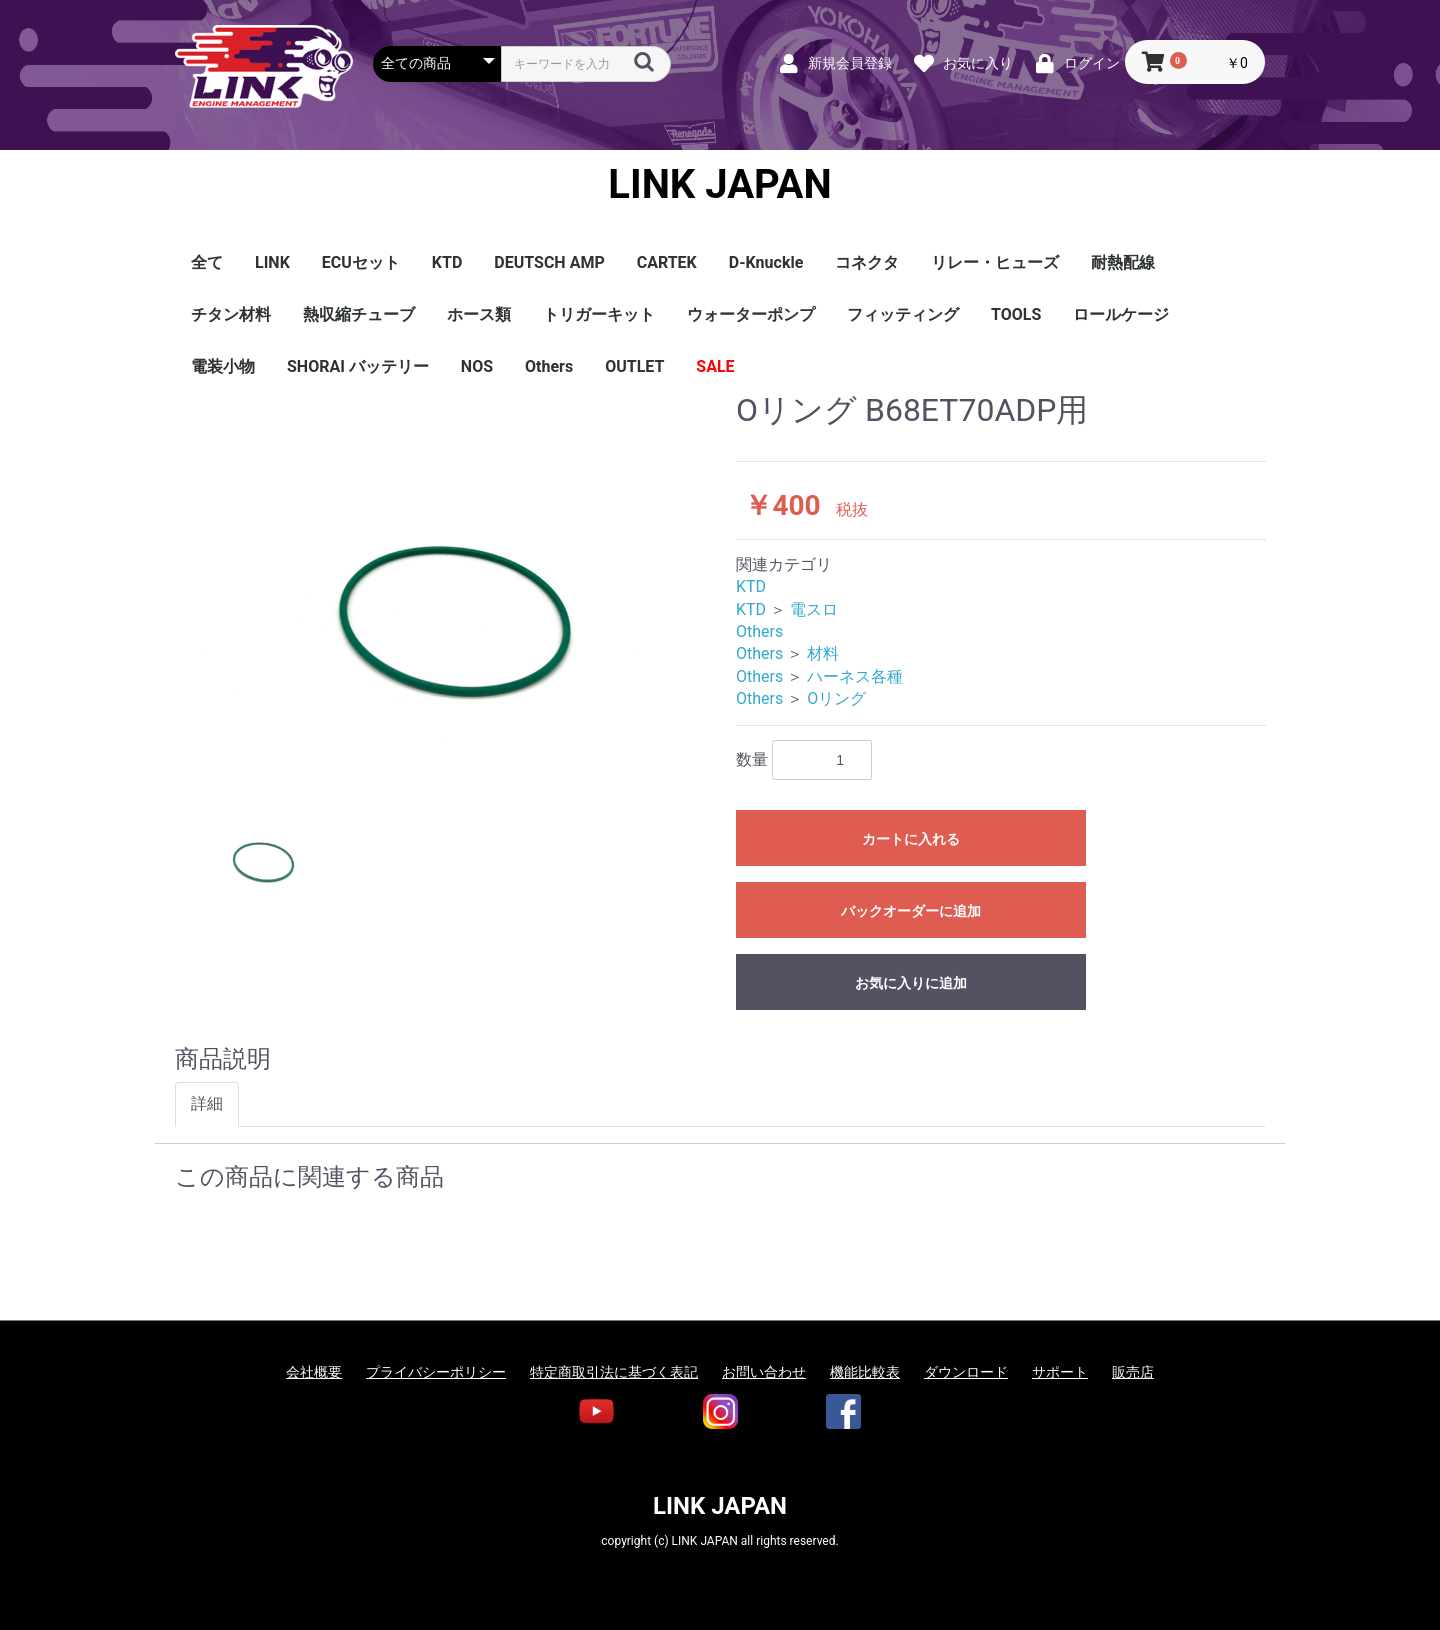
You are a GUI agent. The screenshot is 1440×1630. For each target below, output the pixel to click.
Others (549, 366)
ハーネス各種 (855, 676)
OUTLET (634, 366)
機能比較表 (865, 1372)
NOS (477, 366)
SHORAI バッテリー (358, 366)
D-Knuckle (766, 262)
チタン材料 (231, 314)
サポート (1060, 1372)
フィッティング (903, 314)
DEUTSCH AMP (549, 262)
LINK (272, 262)
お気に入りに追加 (911, 983)
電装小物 (223, 366)
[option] (447, 582)
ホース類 (479, 314)
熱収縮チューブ (359, 314)
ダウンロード (966, 1372)
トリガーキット (599, 314)
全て (207, 262)
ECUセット (361, 262)
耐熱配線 (1123, 262)
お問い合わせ (764, 1372)
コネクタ (867, 262)
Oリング (836, 698)
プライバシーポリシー (436, 1372)
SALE (715, 366)
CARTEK (667, 262)
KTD (447, 262)
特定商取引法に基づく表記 (614, 1372)
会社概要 (314, 1372)
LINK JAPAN (719, 185)
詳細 (207, 1103)
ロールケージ (1121, 314)
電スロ (814, 609)
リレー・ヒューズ (995, 262)
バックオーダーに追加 (911, 911)
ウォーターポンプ (751, 314)
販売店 (1133, 1372)
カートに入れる (911, 839)
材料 (823, 653)
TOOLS (1016, 314)
